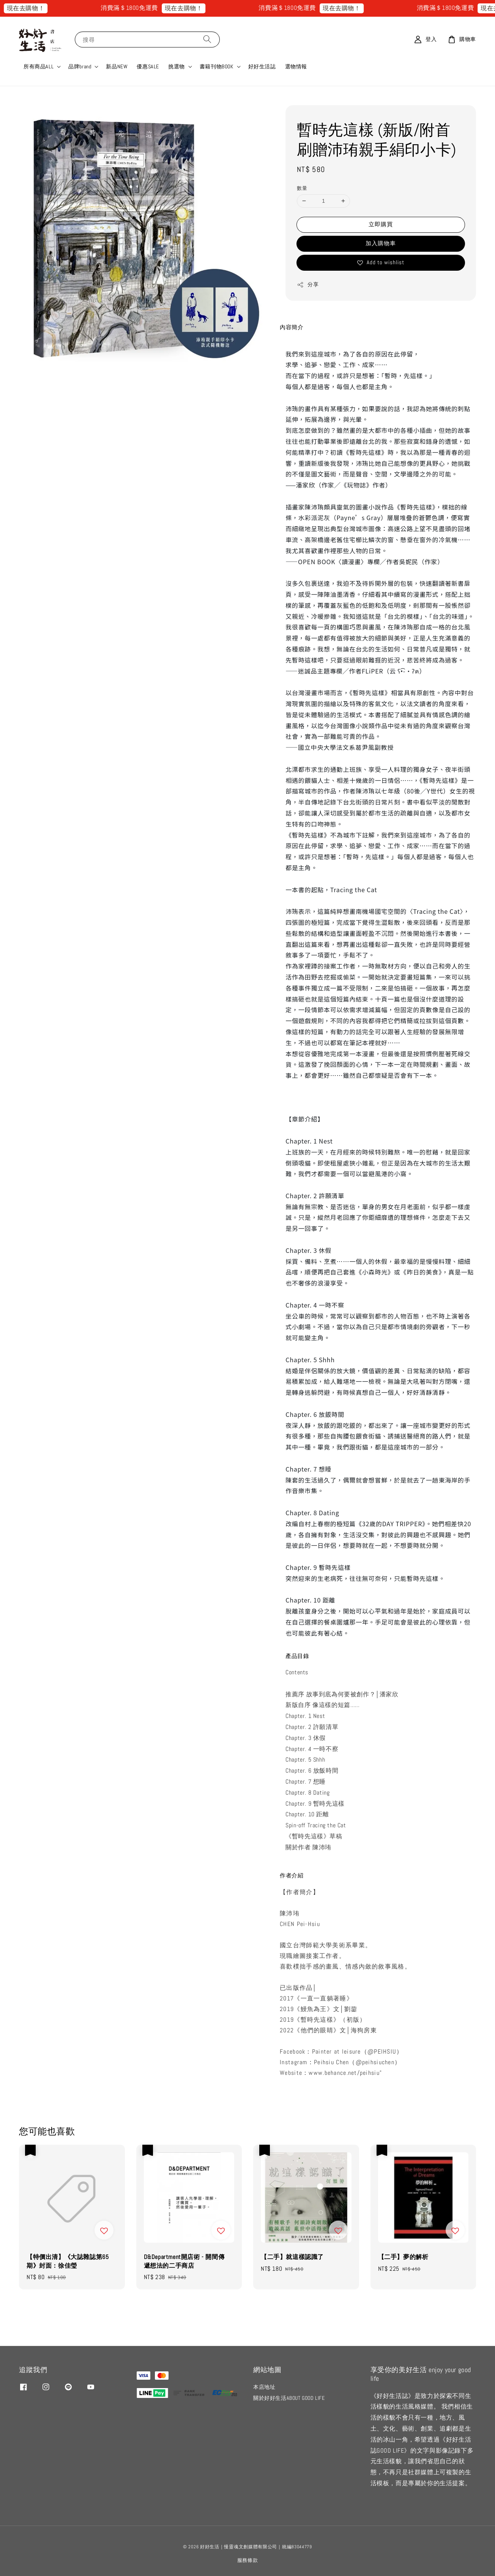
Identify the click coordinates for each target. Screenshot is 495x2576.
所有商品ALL (39, 66)
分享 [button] (307, 284)
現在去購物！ (42, 8)
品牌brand (79, 66)
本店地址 (264, 2387)
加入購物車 (381, 243)
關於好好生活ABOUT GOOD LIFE (289, 2398)
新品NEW (117, 66)
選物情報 (296, 66)
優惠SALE (148, 66)
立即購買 (381, 224)
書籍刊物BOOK (216, 66)
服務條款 (247, 2560)
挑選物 (176, 66)
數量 (302, 188)
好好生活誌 (262, 66)
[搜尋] (207, 39)
